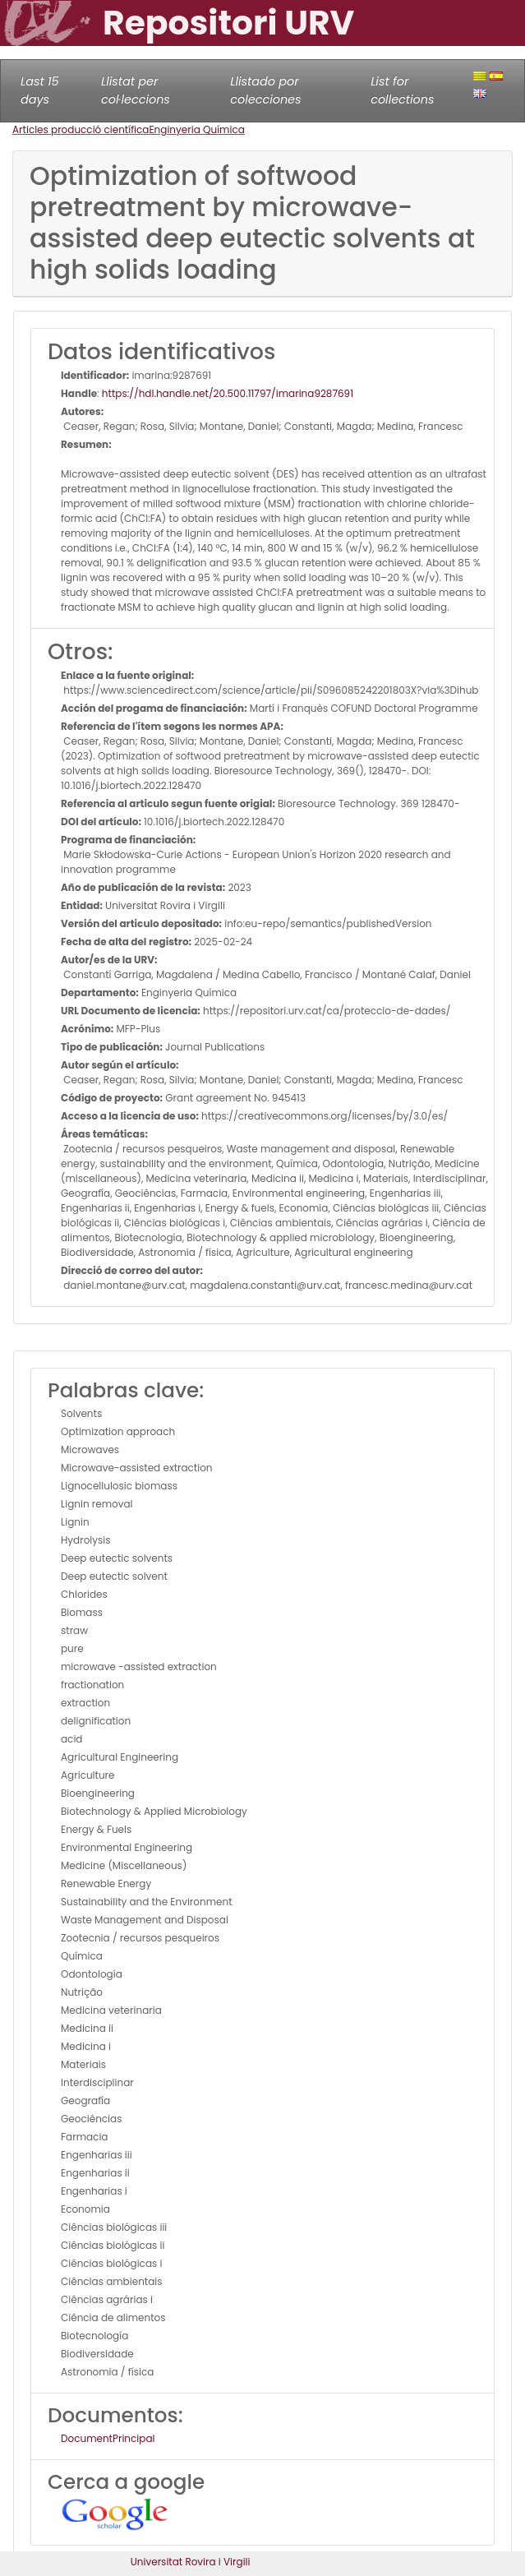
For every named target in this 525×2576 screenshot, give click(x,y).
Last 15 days (40, 90)
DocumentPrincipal (107, 2438)
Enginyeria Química (196, 129)
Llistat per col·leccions (135, 90)
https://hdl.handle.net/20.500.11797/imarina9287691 (227, 393)
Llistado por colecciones (265, 90)
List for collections (402, 90)
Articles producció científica (80, 129)
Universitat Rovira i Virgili (191, 2562)
